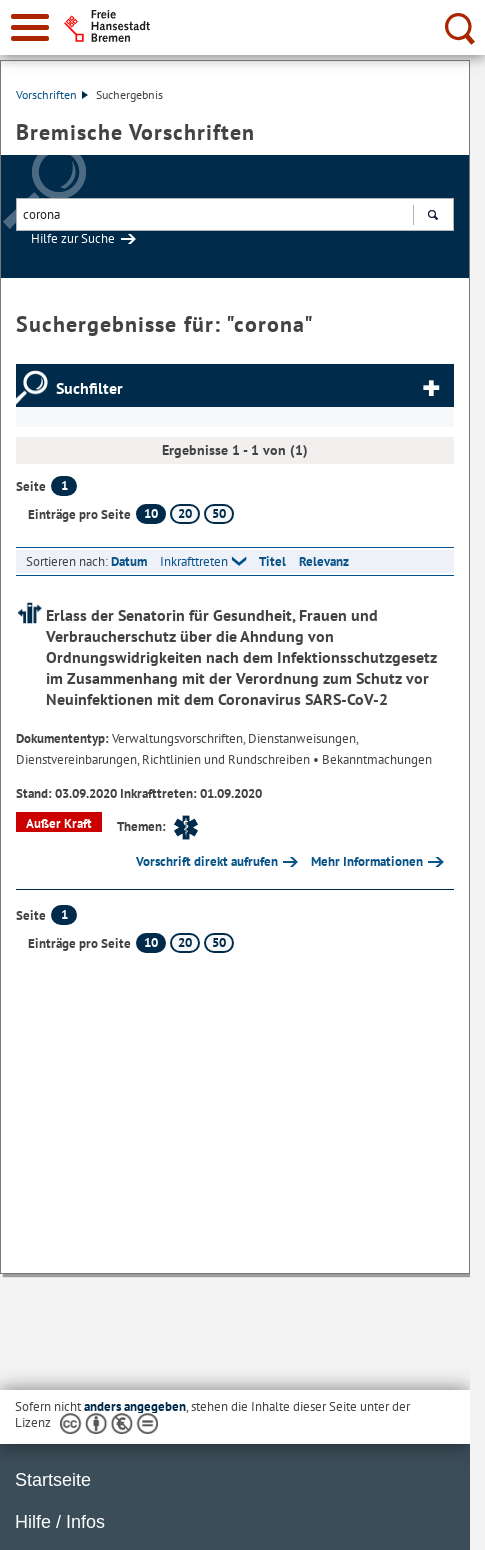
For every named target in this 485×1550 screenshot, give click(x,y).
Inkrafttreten (194, 561)
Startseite (53, 1480)
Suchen (432, 217)
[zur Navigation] (30, 27)
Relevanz (324, 561)
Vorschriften (52, 94)
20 (185, 513)
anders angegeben (135, 1406)
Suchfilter (89, 388)
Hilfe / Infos (60, 1522)
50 (219, 513)
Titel (272, 561)
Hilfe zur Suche (73, 238)
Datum (129, 561)
